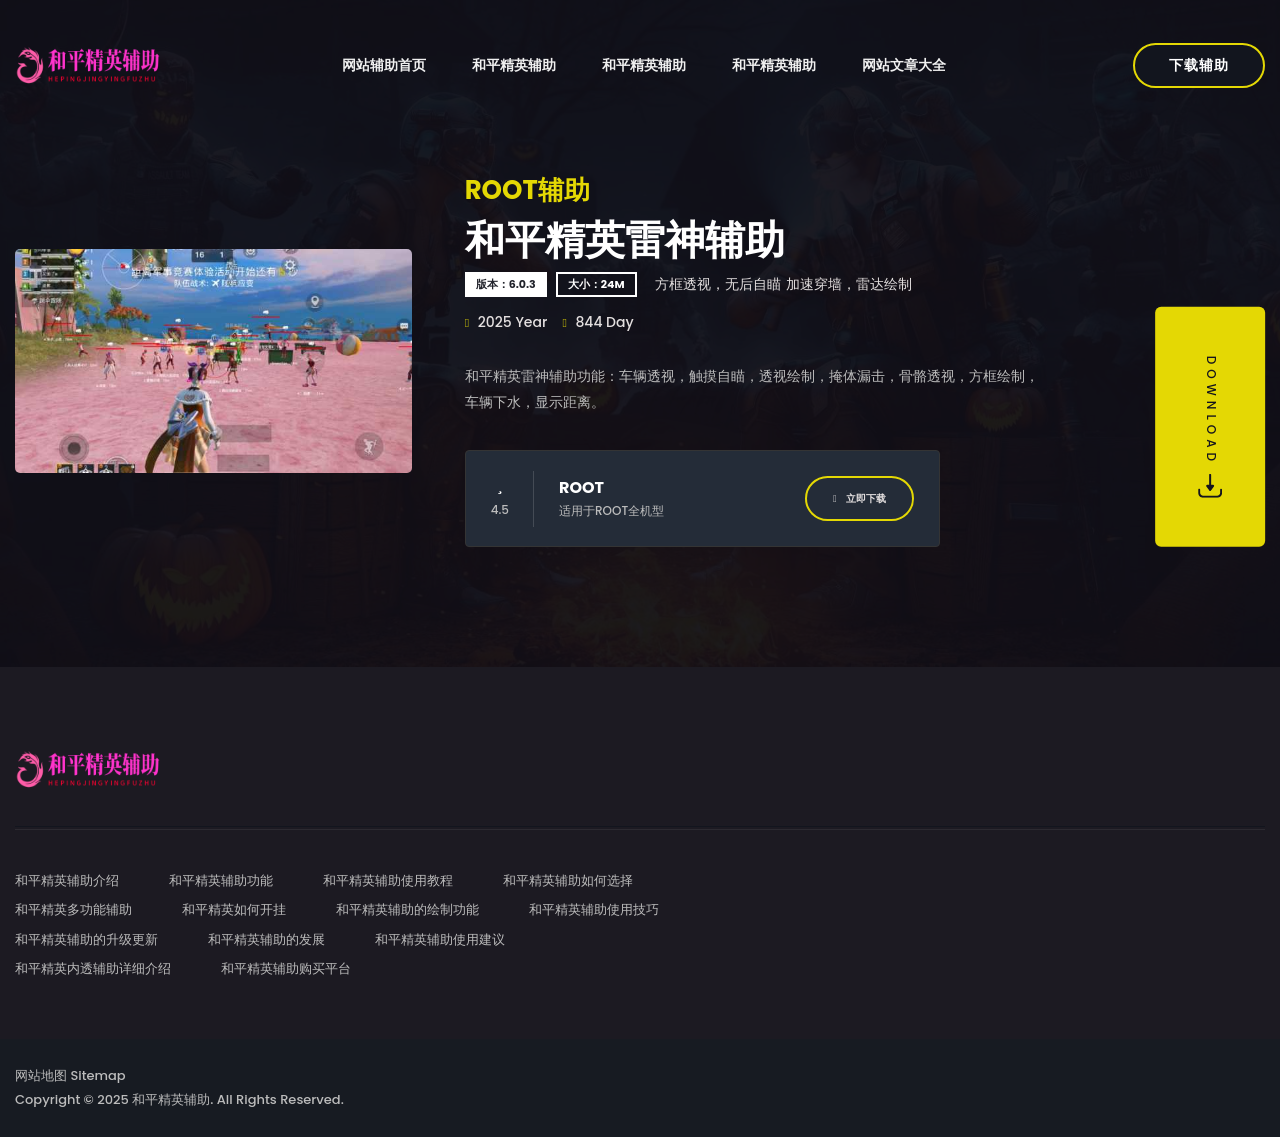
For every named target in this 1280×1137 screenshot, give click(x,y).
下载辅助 (1199, 65)
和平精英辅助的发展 (266, 939)
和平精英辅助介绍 (67, 880)
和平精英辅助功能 (221, 880)
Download (1210, 427)
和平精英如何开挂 (234, 909)
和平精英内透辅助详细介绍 (93, 968)
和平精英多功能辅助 (73, 909)
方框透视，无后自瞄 (718, 284)
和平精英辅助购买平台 (286, 968)
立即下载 (859, 498)
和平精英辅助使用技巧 (594, 909)
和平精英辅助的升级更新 (86, 939)
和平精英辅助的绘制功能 (407, 909)
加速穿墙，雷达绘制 (849, 284)
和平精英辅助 (514, 65)
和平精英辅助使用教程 (388, 880)
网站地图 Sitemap (70, 1075)
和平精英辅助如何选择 (568, 880)
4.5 (500, 498)
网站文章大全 (904, 65)
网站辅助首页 (384, 65)
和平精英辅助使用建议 (440, 939)
